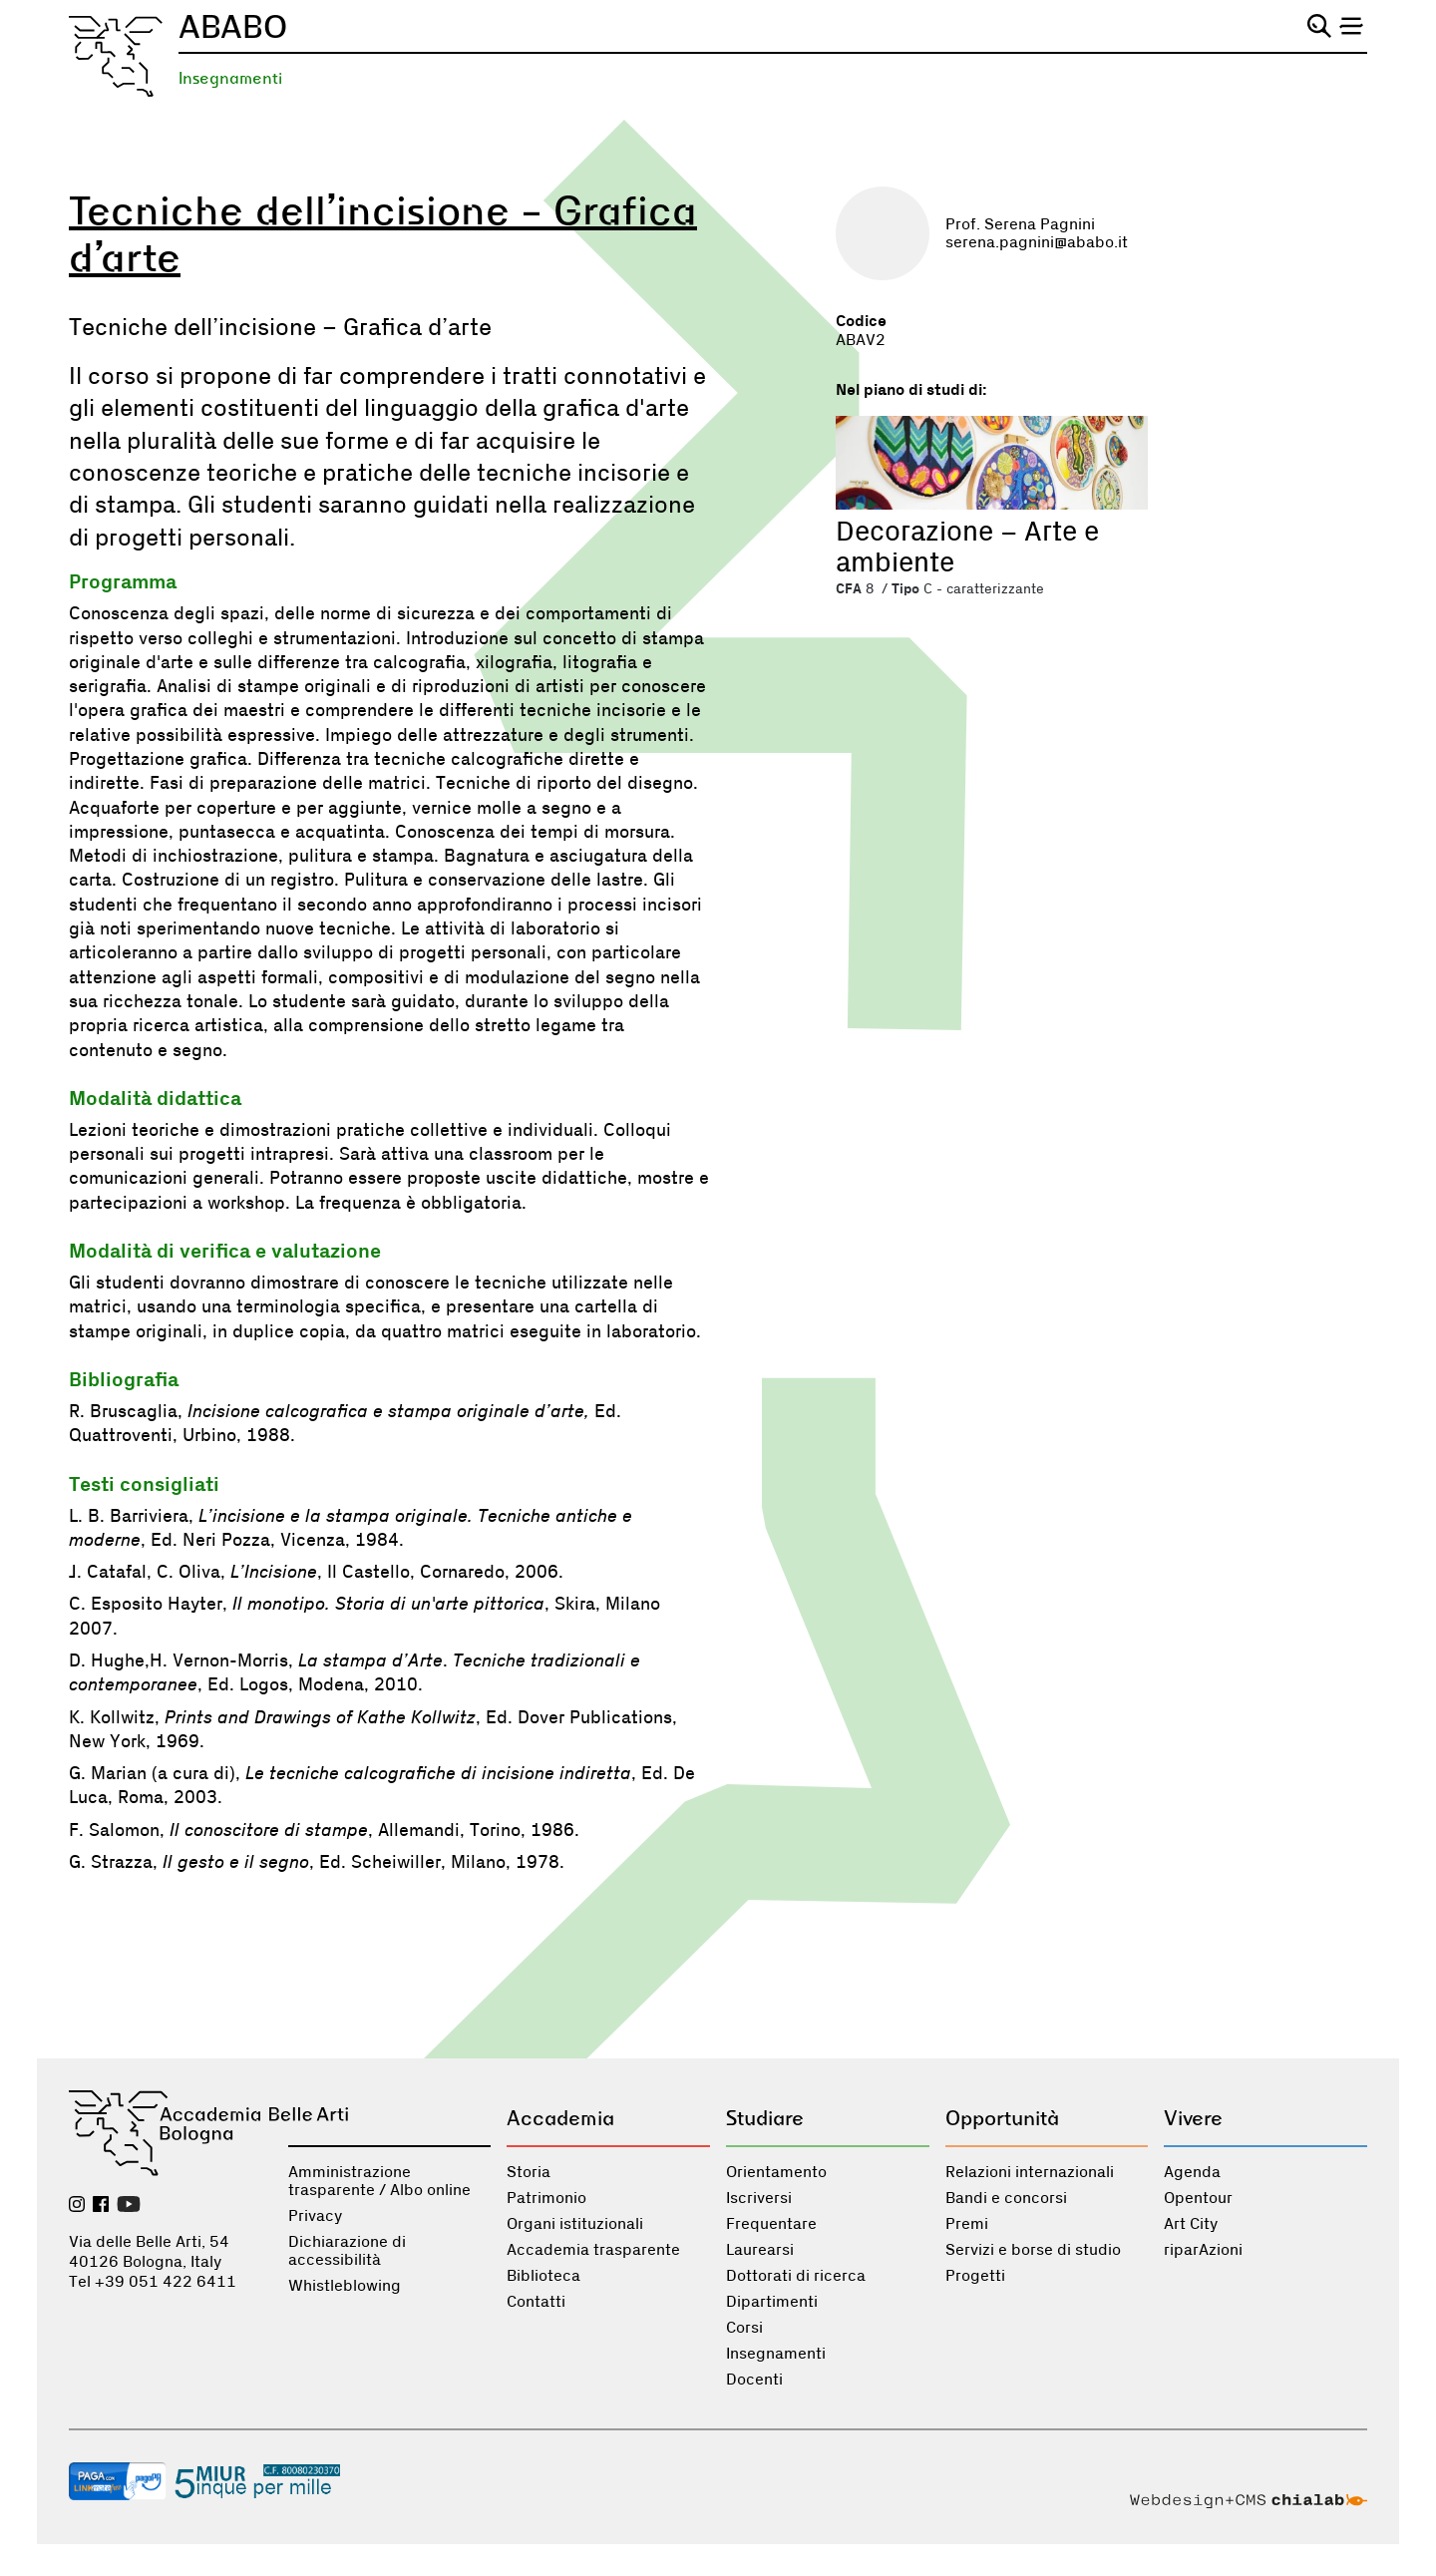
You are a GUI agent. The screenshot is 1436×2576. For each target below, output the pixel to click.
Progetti (975, 2276)
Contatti (536, 2302)
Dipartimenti (772, 2302)
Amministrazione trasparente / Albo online (379, 2181)
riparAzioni (1203, 2250)
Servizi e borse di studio (1033, 2250)
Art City (1191, 2224)
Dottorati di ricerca (796, 2276)
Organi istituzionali (575, 2224)
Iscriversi (759, 2198)
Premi (966, 2224)
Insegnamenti (230, 78)
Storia (528, 2172)
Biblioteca (543, 2276)
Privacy (315, 2216)
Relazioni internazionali (1029, 2172)
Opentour (1198, 2198)
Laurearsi (760, 2250)
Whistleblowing (344, 2286)
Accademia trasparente (593, 2250)
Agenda (1192, 2172)
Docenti (754, 2380)
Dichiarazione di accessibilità (347, 2251)
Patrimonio (546, 2198)
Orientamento (776, 2172)
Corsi (744, 2328)
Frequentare (771, 2224)
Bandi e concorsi (1006, 2198)
